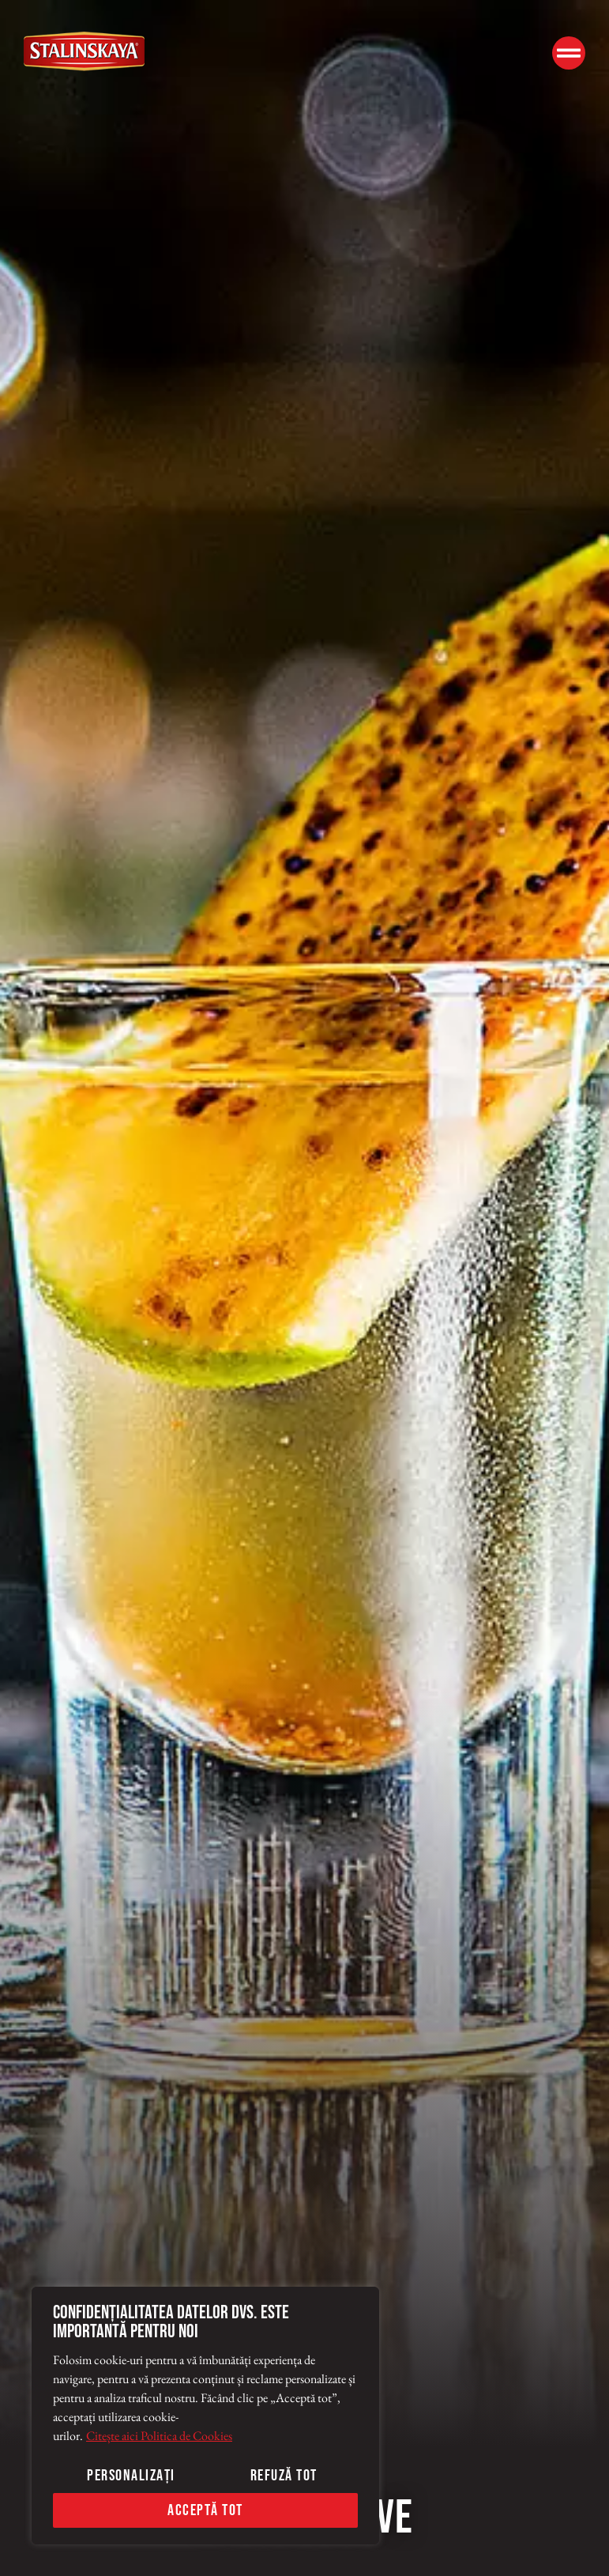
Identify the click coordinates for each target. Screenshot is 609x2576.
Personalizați (131, 2475)
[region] (205, 2415)
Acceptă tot (205, 2510)
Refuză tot (284, 2475)
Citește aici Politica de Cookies (159, 2435)
